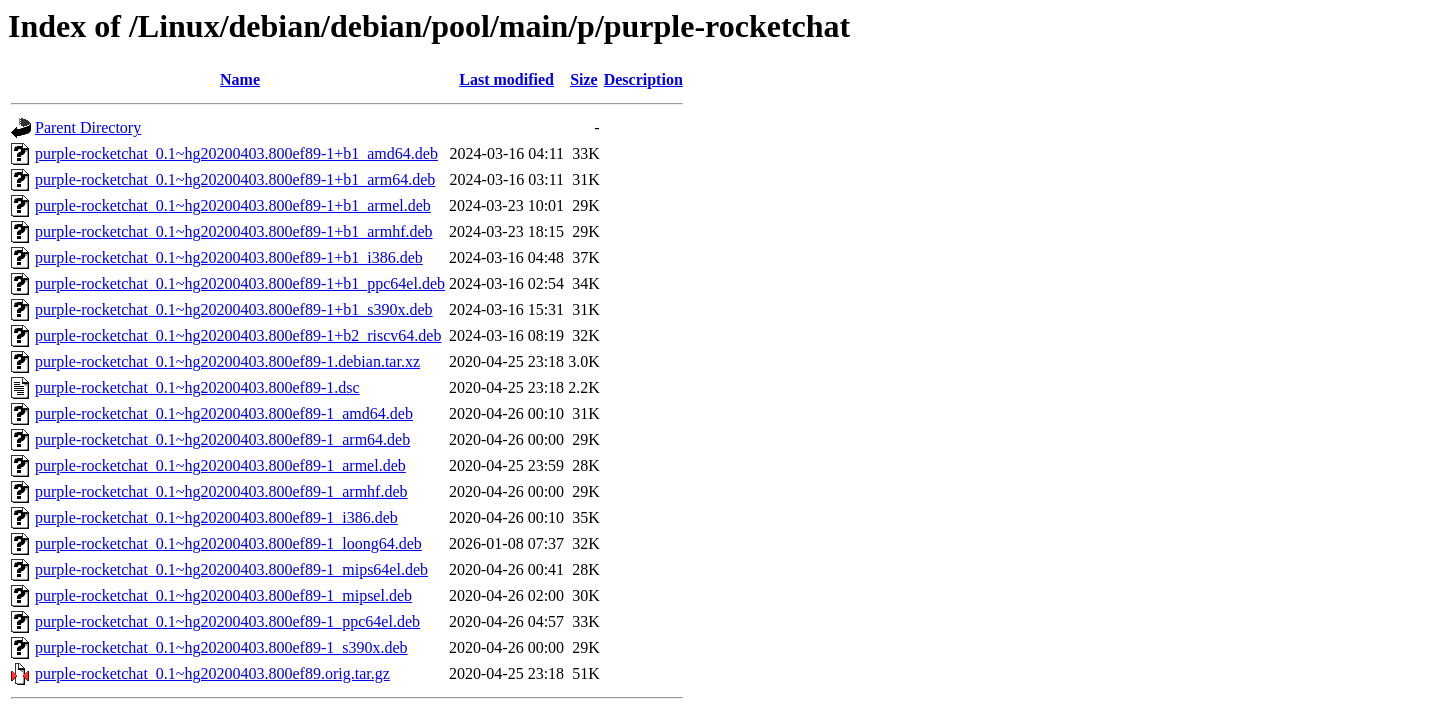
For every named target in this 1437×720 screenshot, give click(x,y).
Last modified (506, 79)
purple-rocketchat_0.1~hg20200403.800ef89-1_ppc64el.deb (227, 621)
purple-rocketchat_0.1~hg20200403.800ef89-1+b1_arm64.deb (235, 179)
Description (643, 79)
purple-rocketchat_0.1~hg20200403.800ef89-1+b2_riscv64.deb (238, 335)
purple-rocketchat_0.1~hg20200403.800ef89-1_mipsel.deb (223, 595)
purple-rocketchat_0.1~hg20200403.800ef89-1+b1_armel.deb (233, 205)
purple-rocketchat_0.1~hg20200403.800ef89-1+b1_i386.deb (229, 257)
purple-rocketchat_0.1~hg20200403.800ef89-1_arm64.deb (222, 439)
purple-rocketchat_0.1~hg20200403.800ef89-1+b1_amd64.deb (236, 153)
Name (240, 79)
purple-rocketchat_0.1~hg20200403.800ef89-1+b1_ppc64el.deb (240, 283)
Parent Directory (88, 127)
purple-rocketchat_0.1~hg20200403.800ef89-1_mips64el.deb (231, 569)
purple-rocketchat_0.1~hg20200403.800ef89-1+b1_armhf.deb (234, 231)
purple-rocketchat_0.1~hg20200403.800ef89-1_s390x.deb (221, 647)
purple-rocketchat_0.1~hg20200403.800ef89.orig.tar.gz (212, 673)
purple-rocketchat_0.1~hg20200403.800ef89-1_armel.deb (220, 465)
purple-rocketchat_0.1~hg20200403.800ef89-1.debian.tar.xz (227, 361)
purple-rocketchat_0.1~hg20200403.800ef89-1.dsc (197, 387)
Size (584, 79)
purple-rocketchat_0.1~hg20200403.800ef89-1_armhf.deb (221, 491)
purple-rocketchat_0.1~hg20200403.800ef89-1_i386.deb (216, 517)
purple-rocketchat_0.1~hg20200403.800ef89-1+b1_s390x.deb (234, 309)
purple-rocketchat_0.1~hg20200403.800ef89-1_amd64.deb (224, 413)
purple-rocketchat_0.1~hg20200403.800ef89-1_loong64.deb (228, 543)
